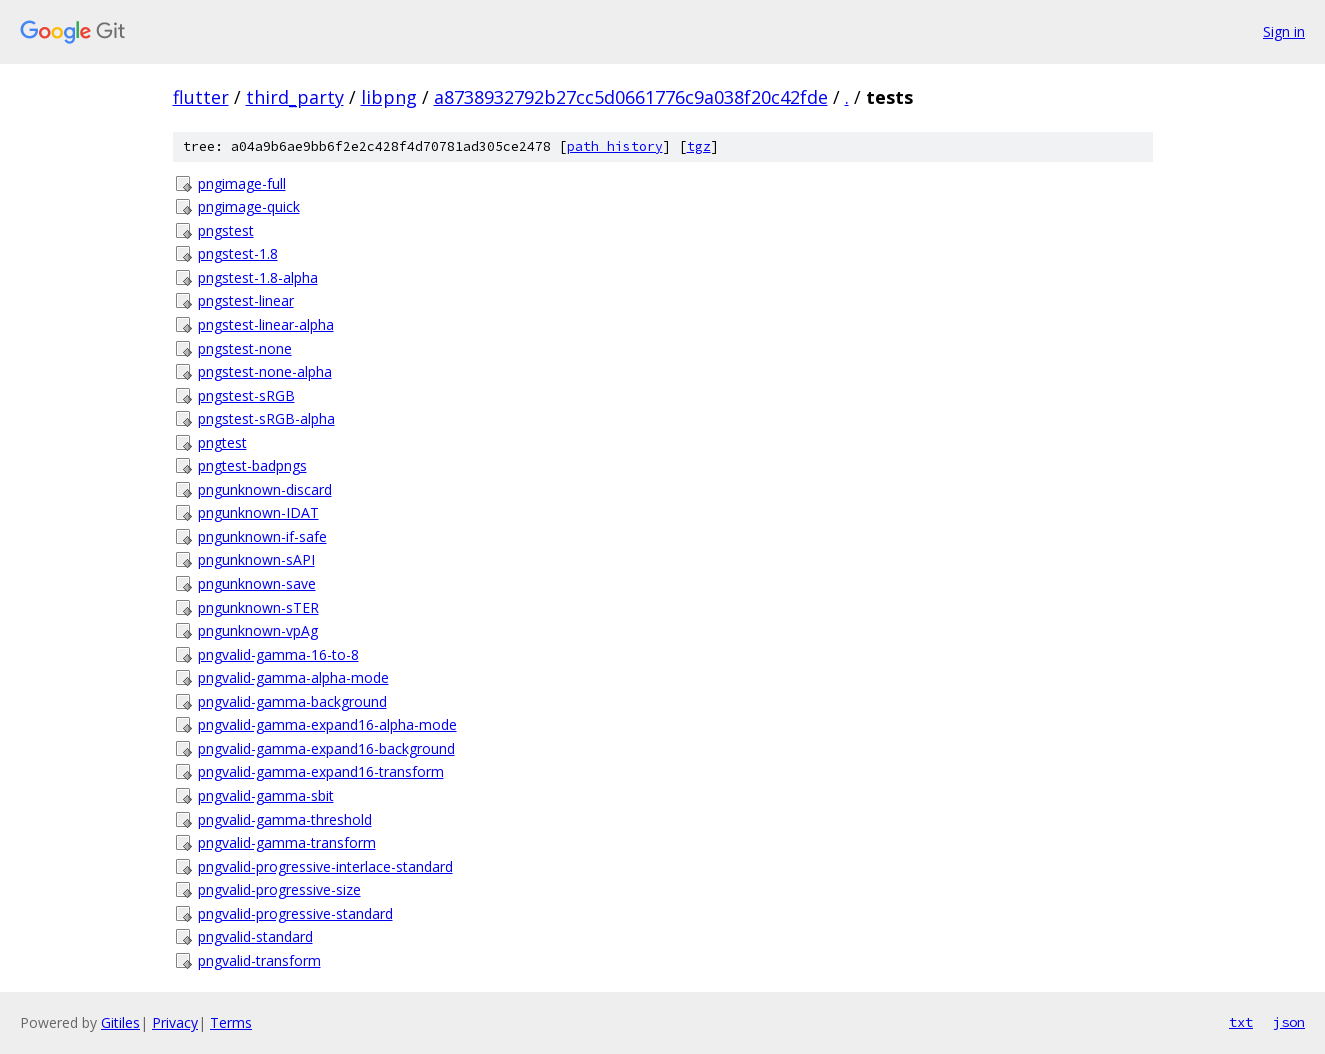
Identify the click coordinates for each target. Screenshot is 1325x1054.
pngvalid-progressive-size (279, 889)
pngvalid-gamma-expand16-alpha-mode (327, 724)
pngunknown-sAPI (256, 559)
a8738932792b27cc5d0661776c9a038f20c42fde (631, 97)
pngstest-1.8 (238, 253)
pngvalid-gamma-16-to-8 (278, 654)
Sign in (1284, 31)
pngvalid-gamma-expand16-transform (321, 771)
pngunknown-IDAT (258, 512)
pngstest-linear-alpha (266, 324)
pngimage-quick (249, 206)
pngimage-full (242, 183)
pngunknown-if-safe (262, 536)
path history (615, 146)
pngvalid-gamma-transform (287, 842)
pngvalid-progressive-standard (295, 913)
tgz (699, 146)
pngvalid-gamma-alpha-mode (293, 677)
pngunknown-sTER (258, 607)
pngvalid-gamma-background (292, 701)
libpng (389, 97)
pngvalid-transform (259, 960)
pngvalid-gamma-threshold (285, 819)
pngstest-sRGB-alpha (266, 418)
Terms (231, 1022)
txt (1241, 1022)
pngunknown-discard (265, 489)
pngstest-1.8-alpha (258, 277)
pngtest (222, 442)
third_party (295, 97)
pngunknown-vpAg (258, 630)
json (1289, 1022)
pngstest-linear (246, 300)
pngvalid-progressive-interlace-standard (325, 866)
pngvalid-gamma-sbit (266, 795)
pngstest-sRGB (246, 395)
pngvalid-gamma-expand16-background (326, 748)
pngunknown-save (257, 583)
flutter (201, 97)
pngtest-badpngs (252, 465)
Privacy (175, 1022)
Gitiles (120, 1022)
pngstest (226, 230)
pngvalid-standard (255, 936)
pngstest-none (245, 348)
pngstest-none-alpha (265, 371)
